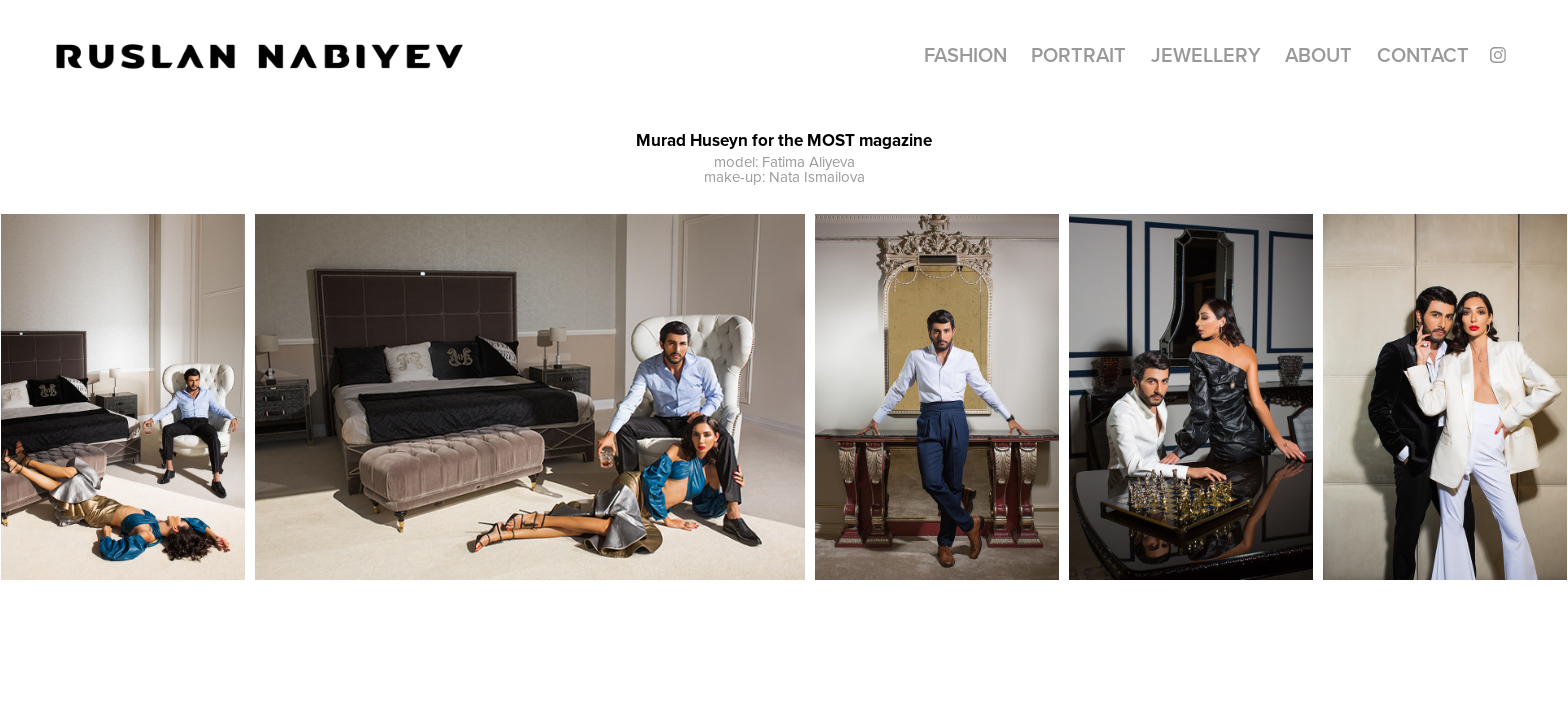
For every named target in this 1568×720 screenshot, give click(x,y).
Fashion (965, 54)
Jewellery (1206, 54)
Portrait (1078, 54)
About (1318, 54)
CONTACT (1423, 54)
